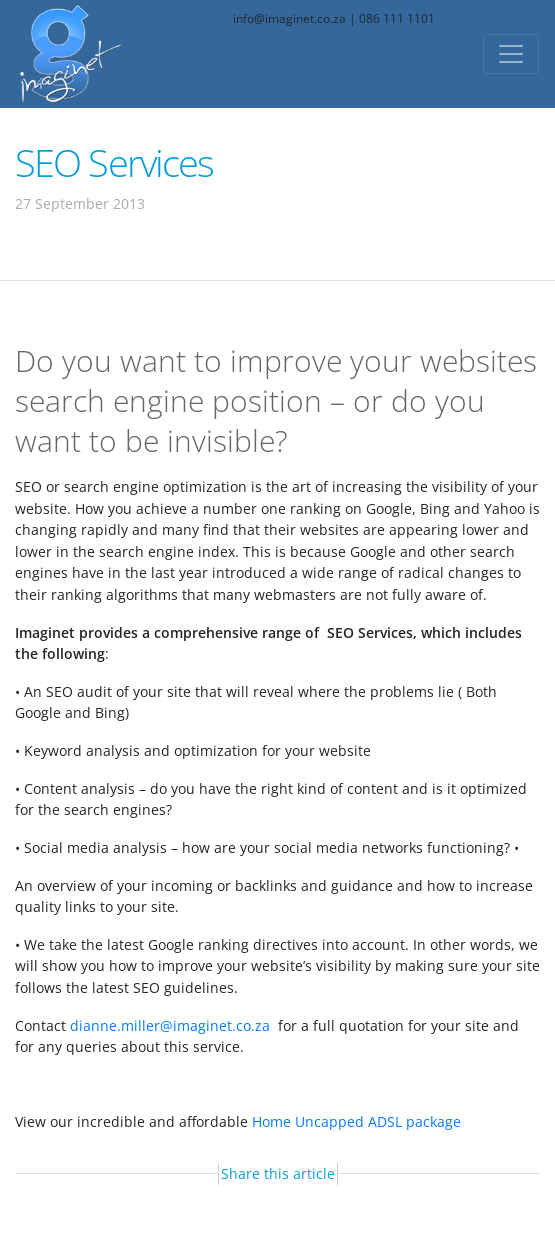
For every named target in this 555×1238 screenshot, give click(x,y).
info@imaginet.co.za (289, 18)
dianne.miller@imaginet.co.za (170, 1025)
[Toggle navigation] (511, 54)
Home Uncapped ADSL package (356, 1121)
